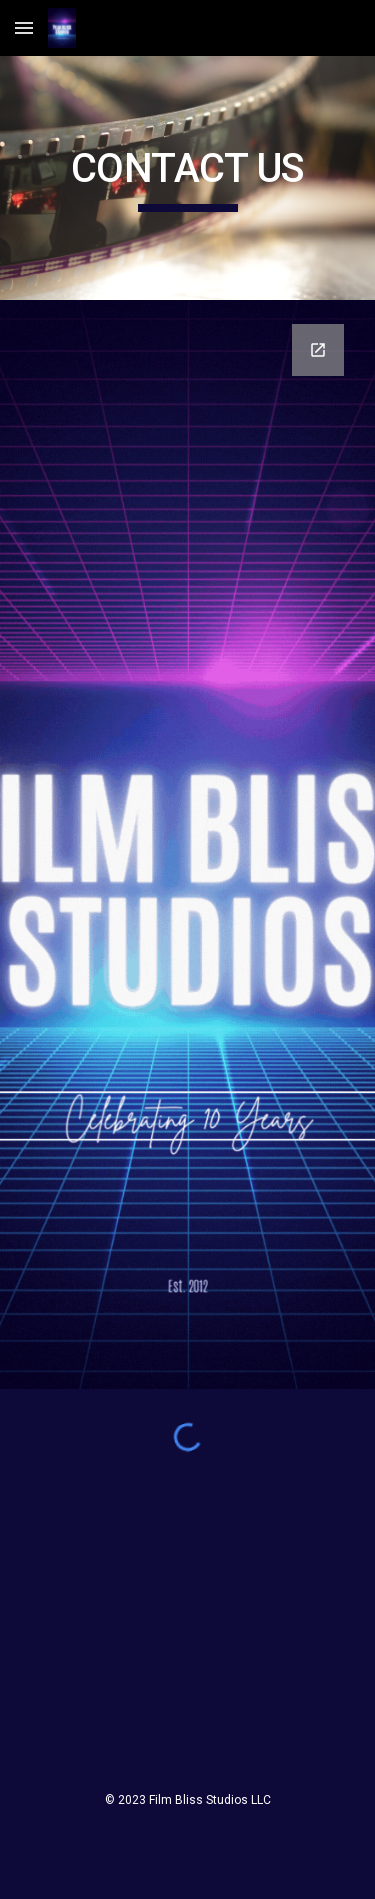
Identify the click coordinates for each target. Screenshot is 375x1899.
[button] (24, 27)
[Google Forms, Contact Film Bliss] (188, 844)
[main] (188, 178)
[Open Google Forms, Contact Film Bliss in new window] (318, 350)
